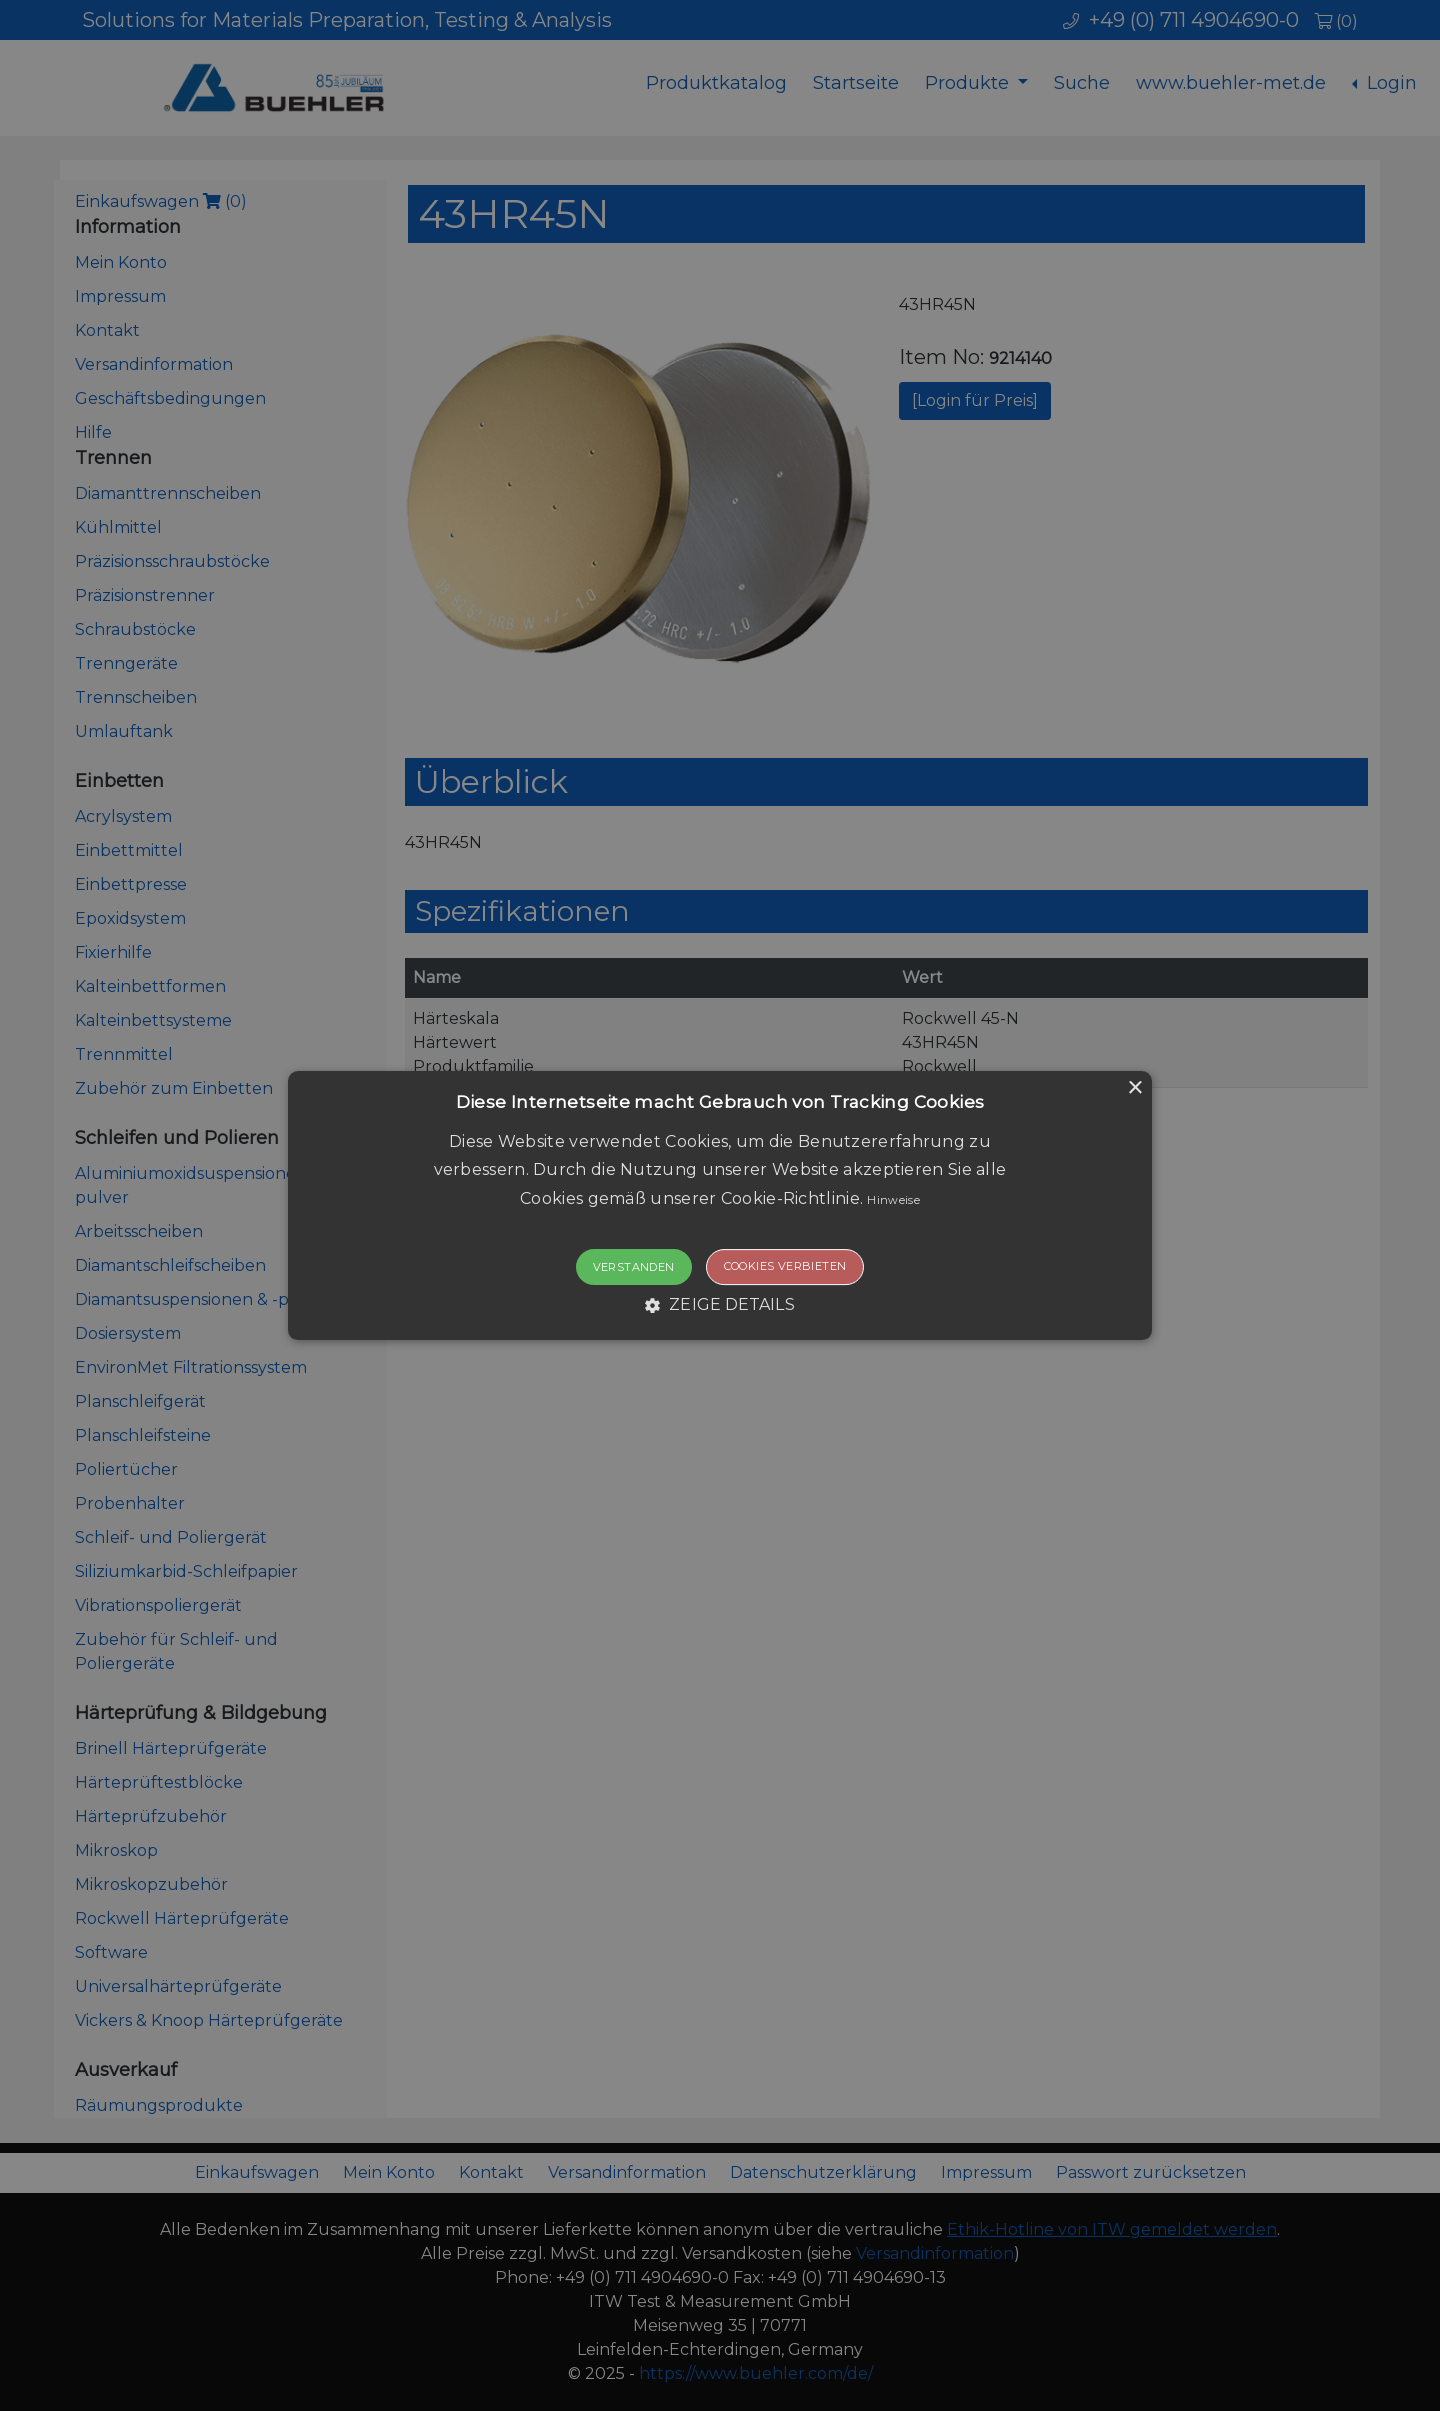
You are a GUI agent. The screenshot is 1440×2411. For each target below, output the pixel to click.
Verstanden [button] (634, 1267)
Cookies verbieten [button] (785, 1266)
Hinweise (893, 1200)
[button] (720, 1206)
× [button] (1134, 1088)
